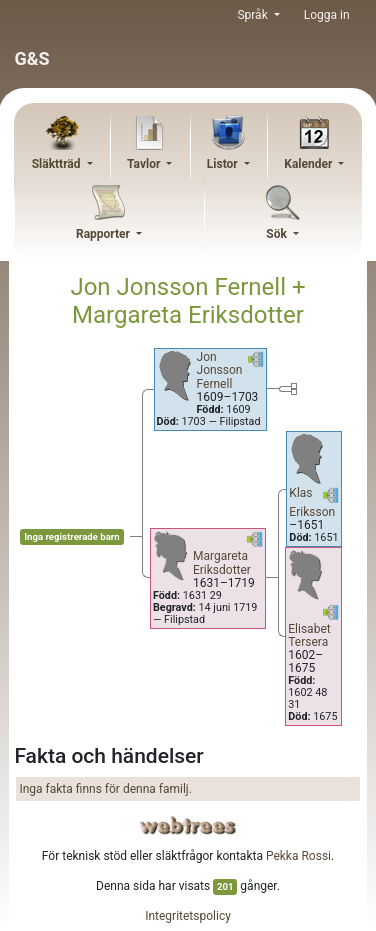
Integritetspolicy (188, 916)
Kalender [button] (309, 164)
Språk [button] (253, 15)
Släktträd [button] (58, 164)
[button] (256, 363)
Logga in (327, 15)
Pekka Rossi (298, 856)
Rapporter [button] (104, 234)
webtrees (188, 825)
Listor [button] (224, 164)
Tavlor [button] (145, 164)
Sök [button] (278, 234)
